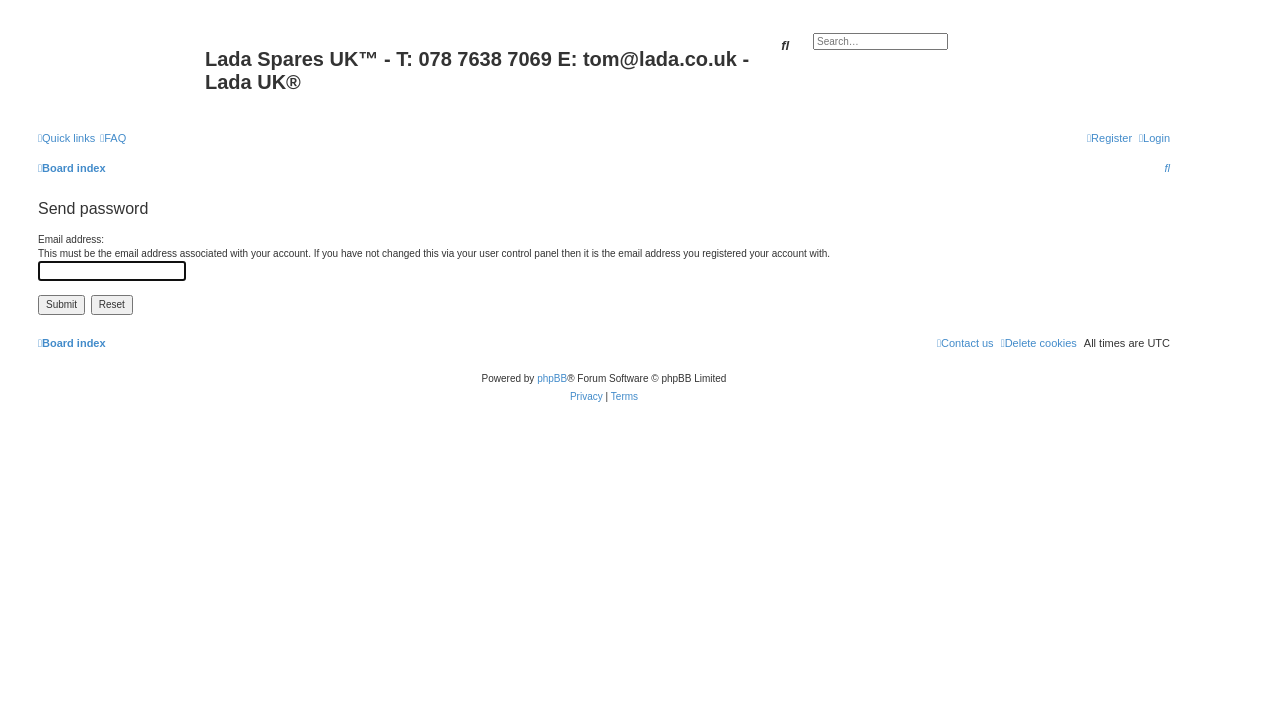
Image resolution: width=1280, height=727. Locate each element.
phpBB (552, 378)
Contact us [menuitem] (965, 343)
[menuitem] (113, 138)
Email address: (71, 239)
